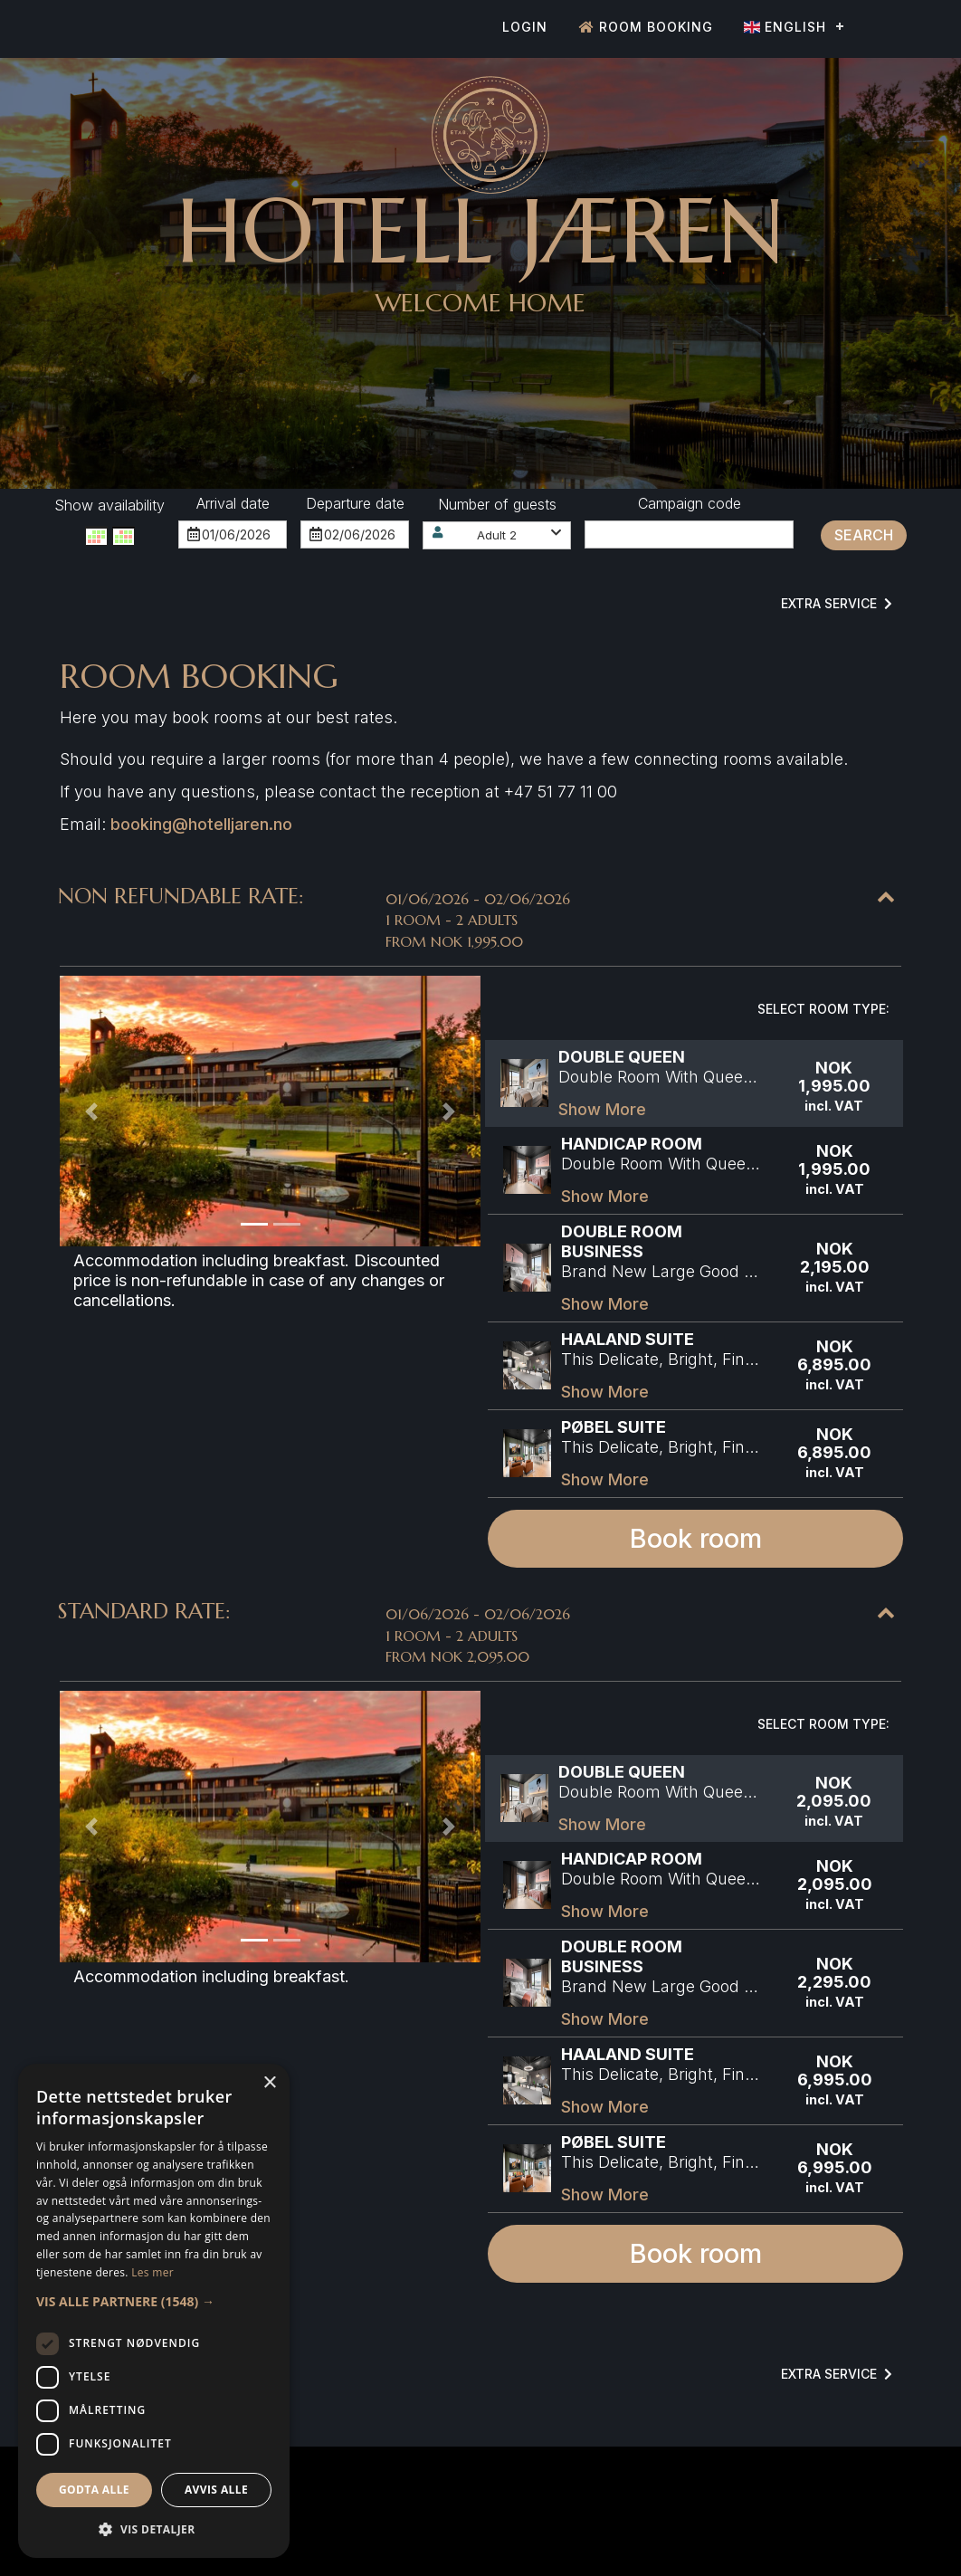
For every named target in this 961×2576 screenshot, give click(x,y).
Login (524, 26)
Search (863, 535)
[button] (497, 535)
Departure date (355, 503)
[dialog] (154, 2311)
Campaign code (689, 503)
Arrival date (233, 503)
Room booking (645, 26)
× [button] (269, 2083)
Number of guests (497, 504)
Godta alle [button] (94, 2489)
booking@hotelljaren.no (201, 824)
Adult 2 (497, 535)
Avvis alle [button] (216, 2489)
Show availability (109, 505)
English (785, 26)
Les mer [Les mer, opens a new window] (152, 2272)
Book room (696, 1538)
